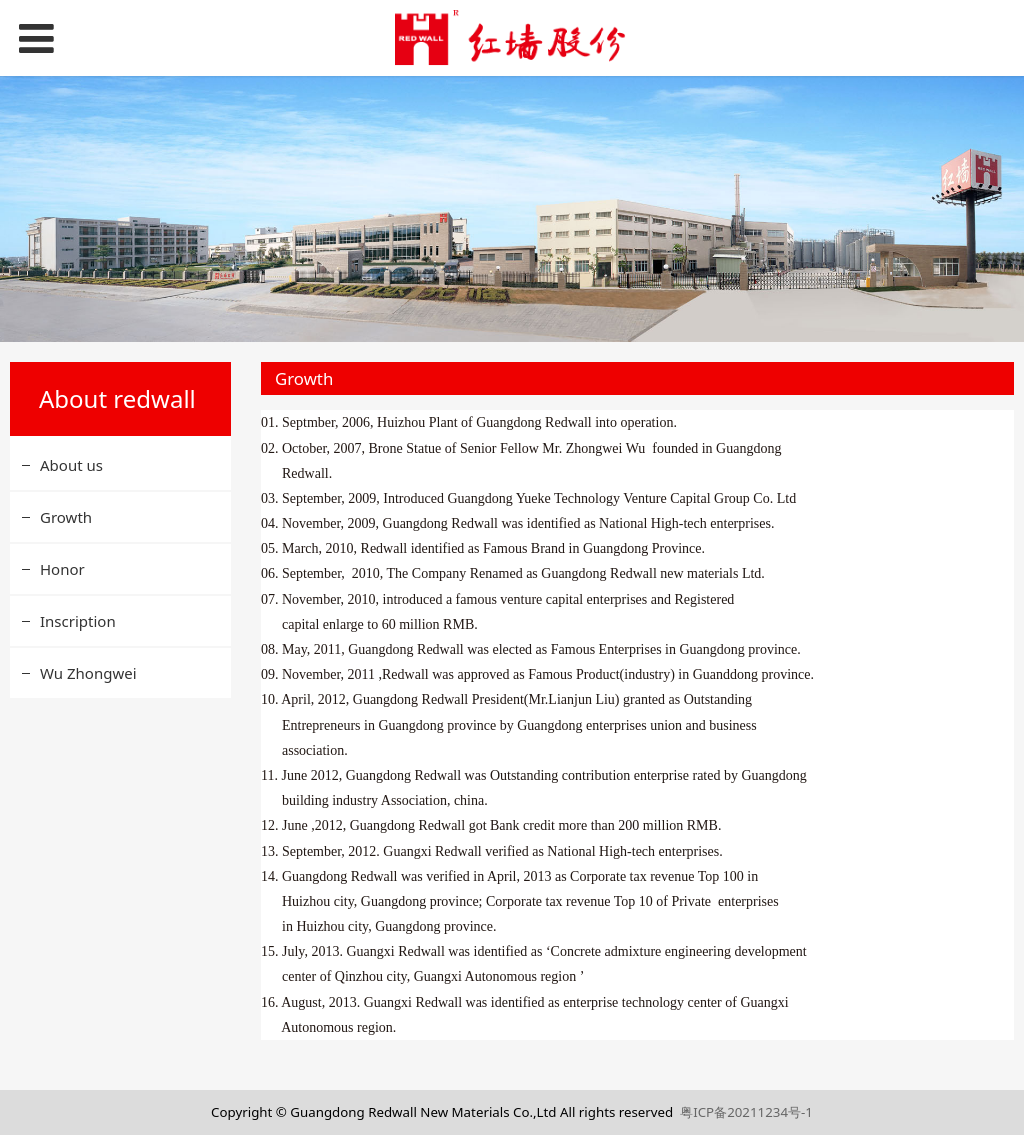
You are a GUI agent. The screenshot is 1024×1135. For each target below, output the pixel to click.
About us (71, 465)
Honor (62, 569)
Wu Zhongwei (88, 673)
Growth (66, 517)
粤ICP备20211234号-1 (746, 1112)
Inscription (78, 621)
